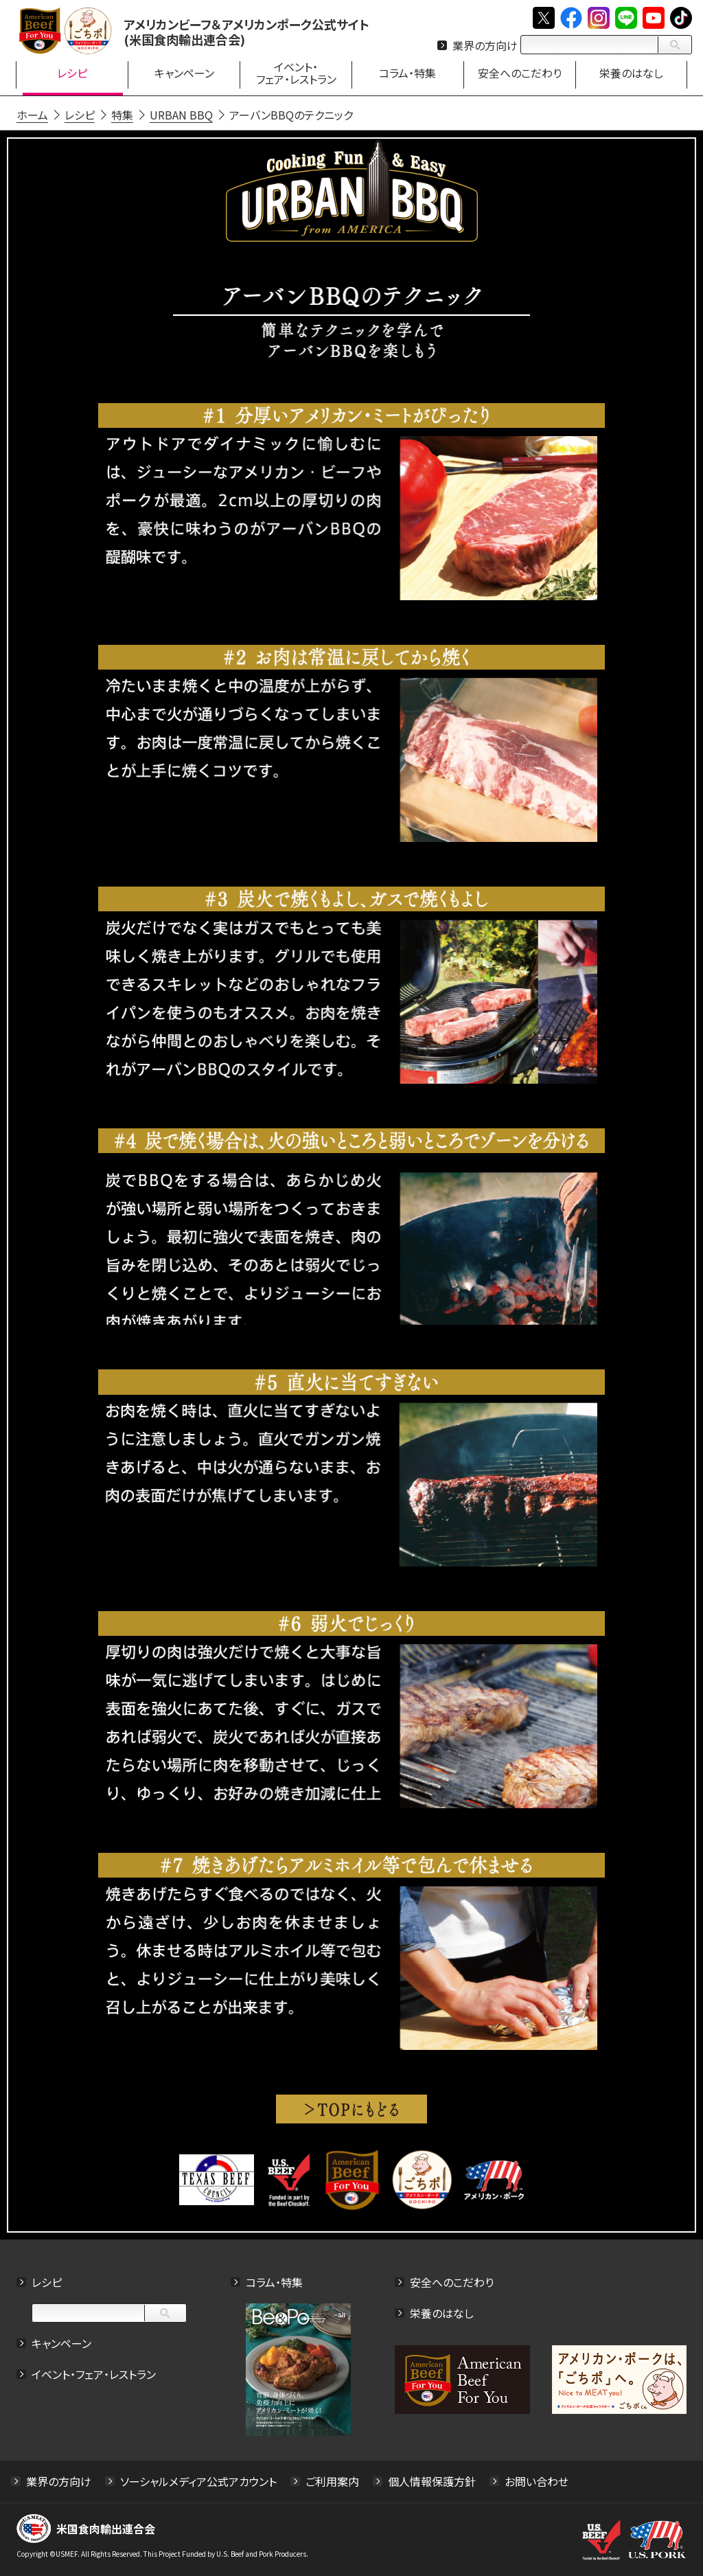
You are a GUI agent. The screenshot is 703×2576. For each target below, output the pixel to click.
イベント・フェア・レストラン (94, 2374)
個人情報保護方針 (432, 2481)
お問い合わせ (536, 2481)
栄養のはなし (442, 2313)
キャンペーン (61, 2343)
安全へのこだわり (452, 2282)
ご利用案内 (332, 2481)
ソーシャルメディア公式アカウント (198, 2481)
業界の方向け (485, 45)
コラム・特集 (274, 2282)
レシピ (47, 2282)
